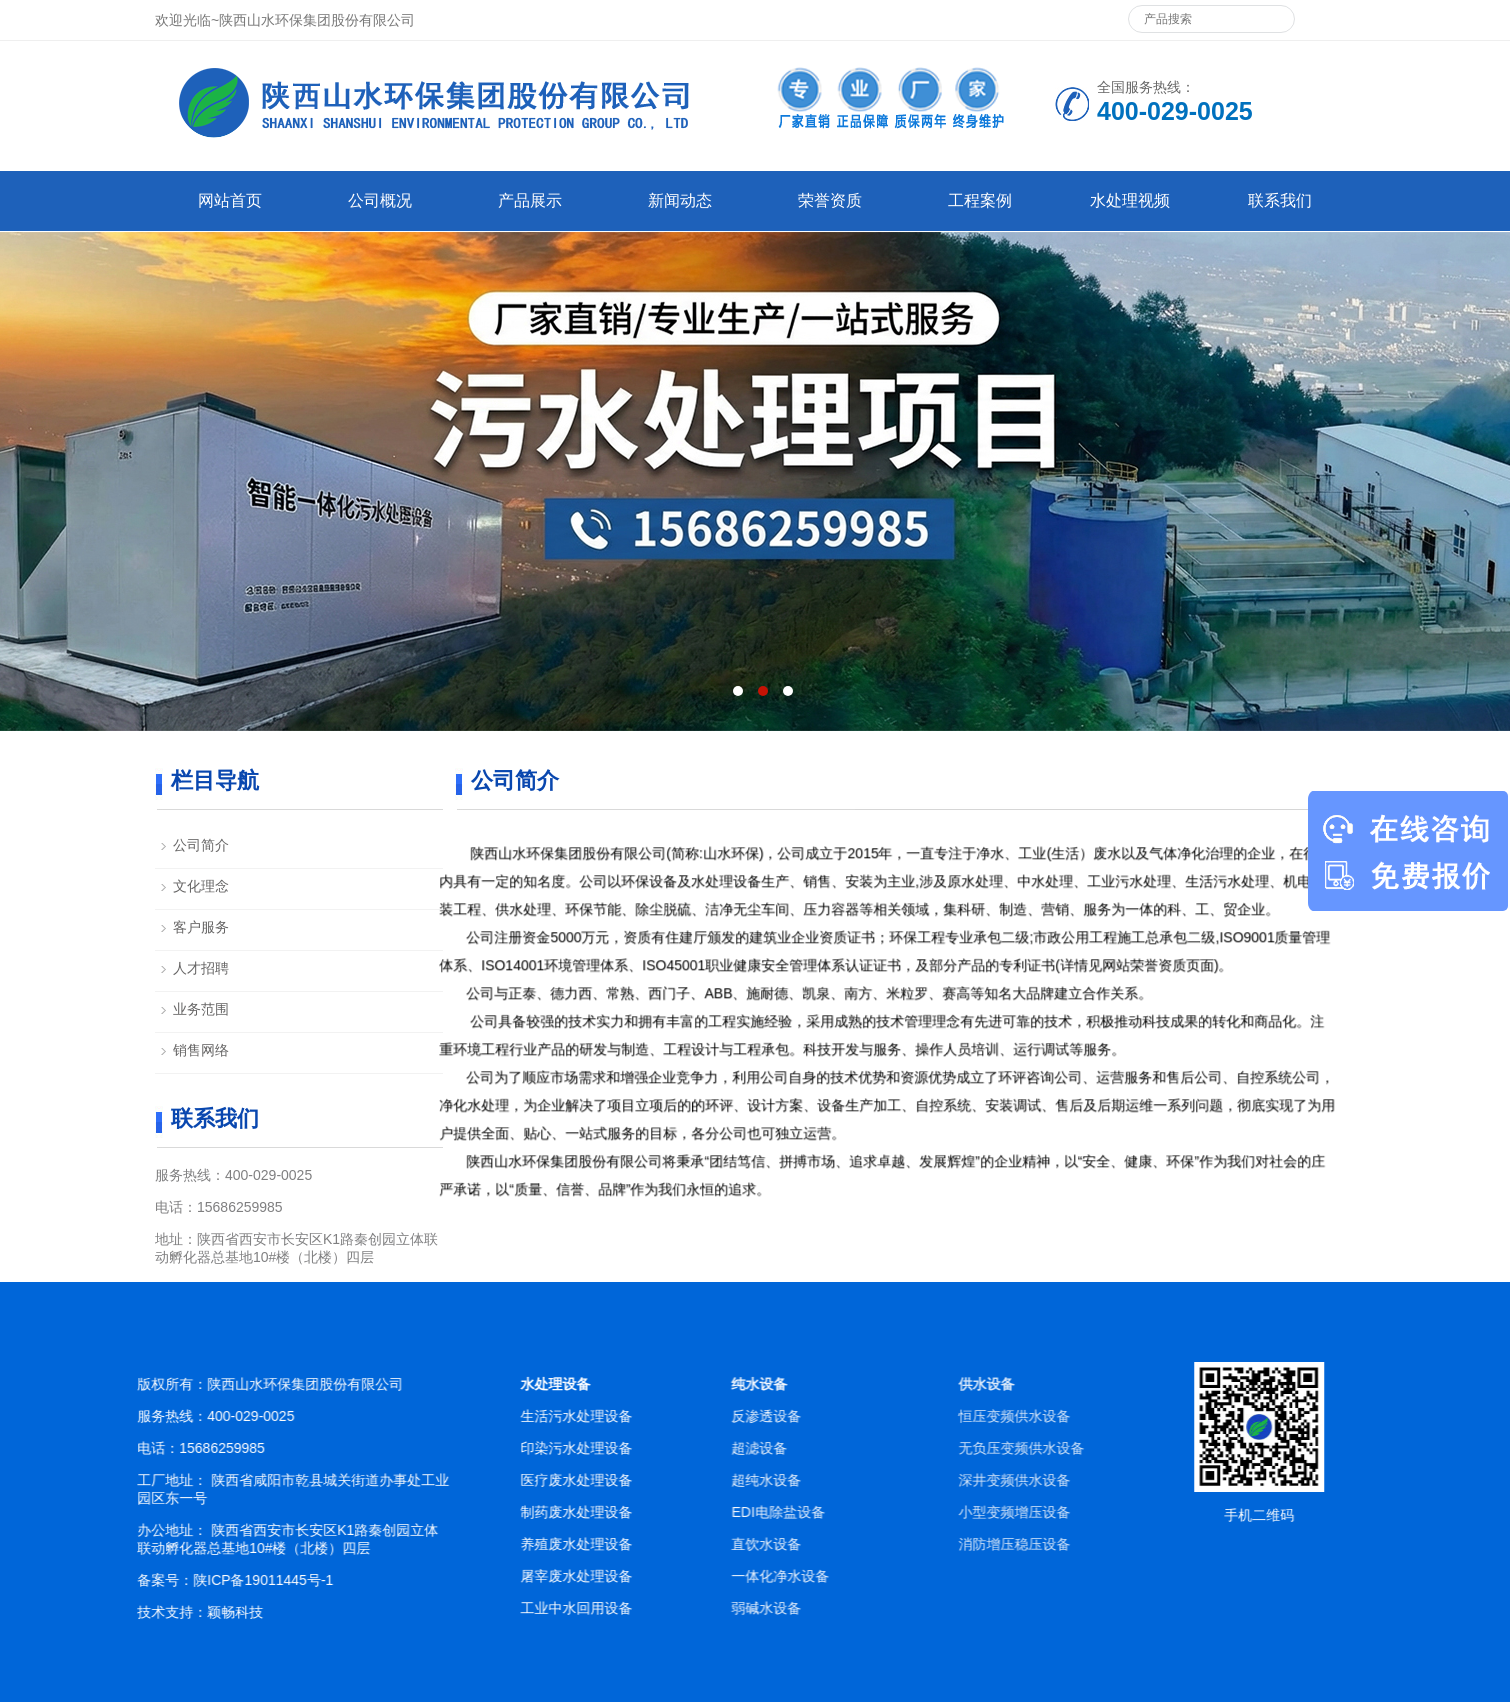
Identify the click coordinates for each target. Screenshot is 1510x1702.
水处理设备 (614, 1384)
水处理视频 (1130, 200)
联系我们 (1280, 200)
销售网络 (201, 1050)
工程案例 (980, 200)
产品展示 (530, 200)
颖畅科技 (273, 1612)
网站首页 (230, 200)
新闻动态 (680, 200)
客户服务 (201, 927)
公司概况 (380, 200)
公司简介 (201, 845)
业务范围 (201, 1009)
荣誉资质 (830, 200)
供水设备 (1177, 1384)
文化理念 (201, 886)
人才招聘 (201, 968)
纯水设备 (907, 1384)
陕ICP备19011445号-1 (301, 1580)
